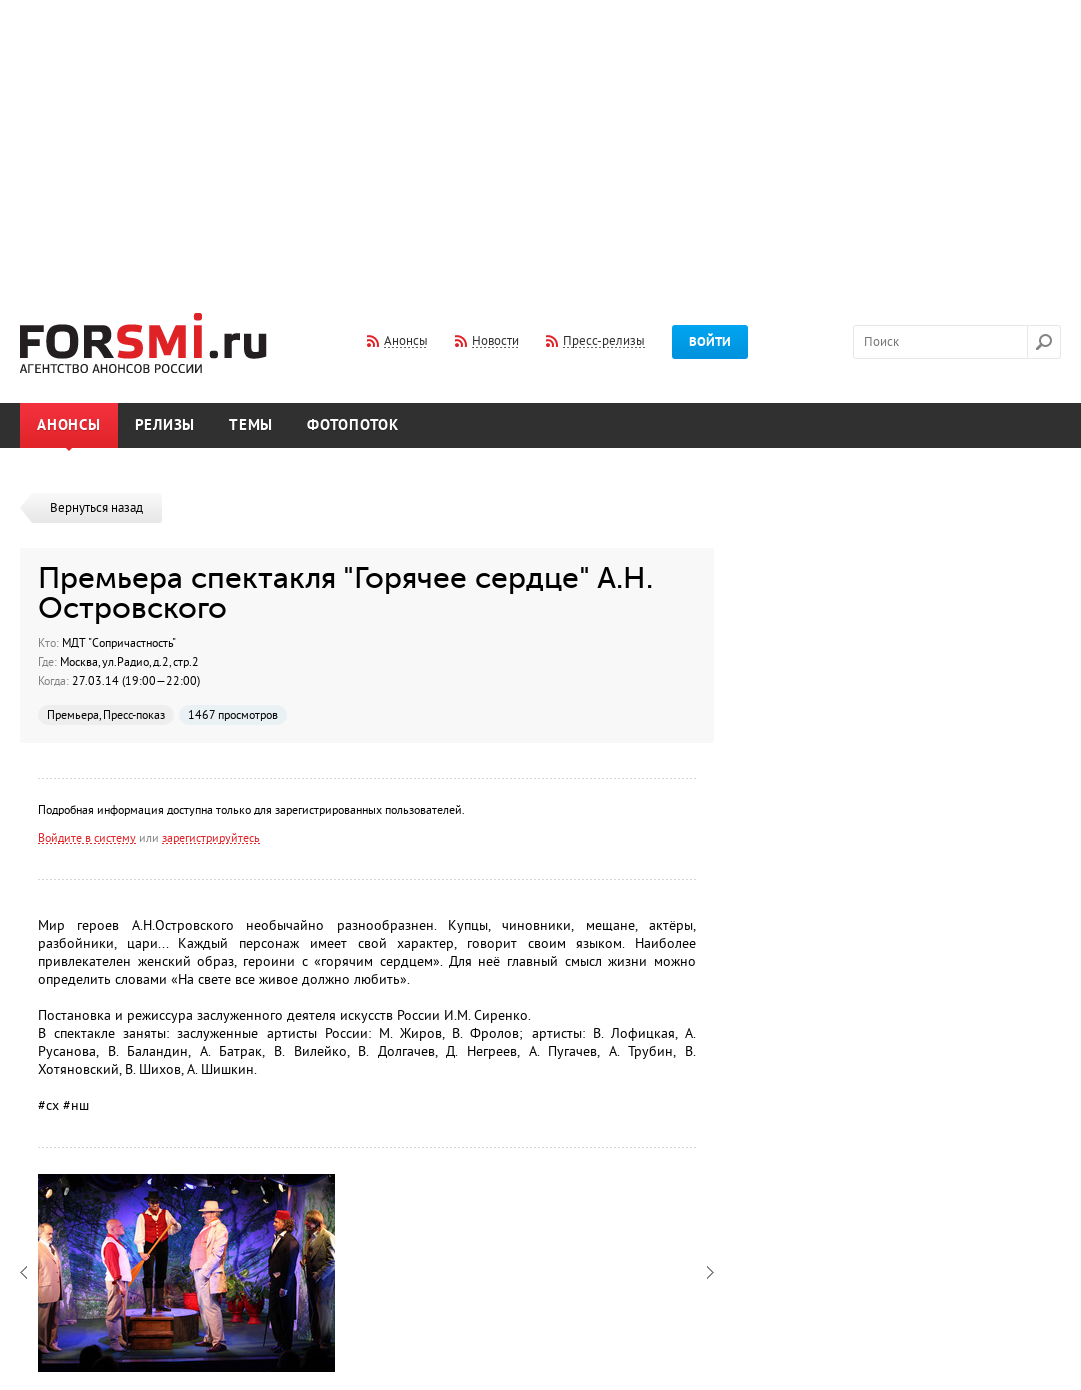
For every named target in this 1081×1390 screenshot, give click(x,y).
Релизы (165, 425)
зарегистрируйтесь (211, 838)
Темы (251, 425)
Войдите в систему (87, 838)
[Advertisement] (540, 143)
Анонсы (69, 425)
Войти (710, 342)
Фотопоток (353, 425)
